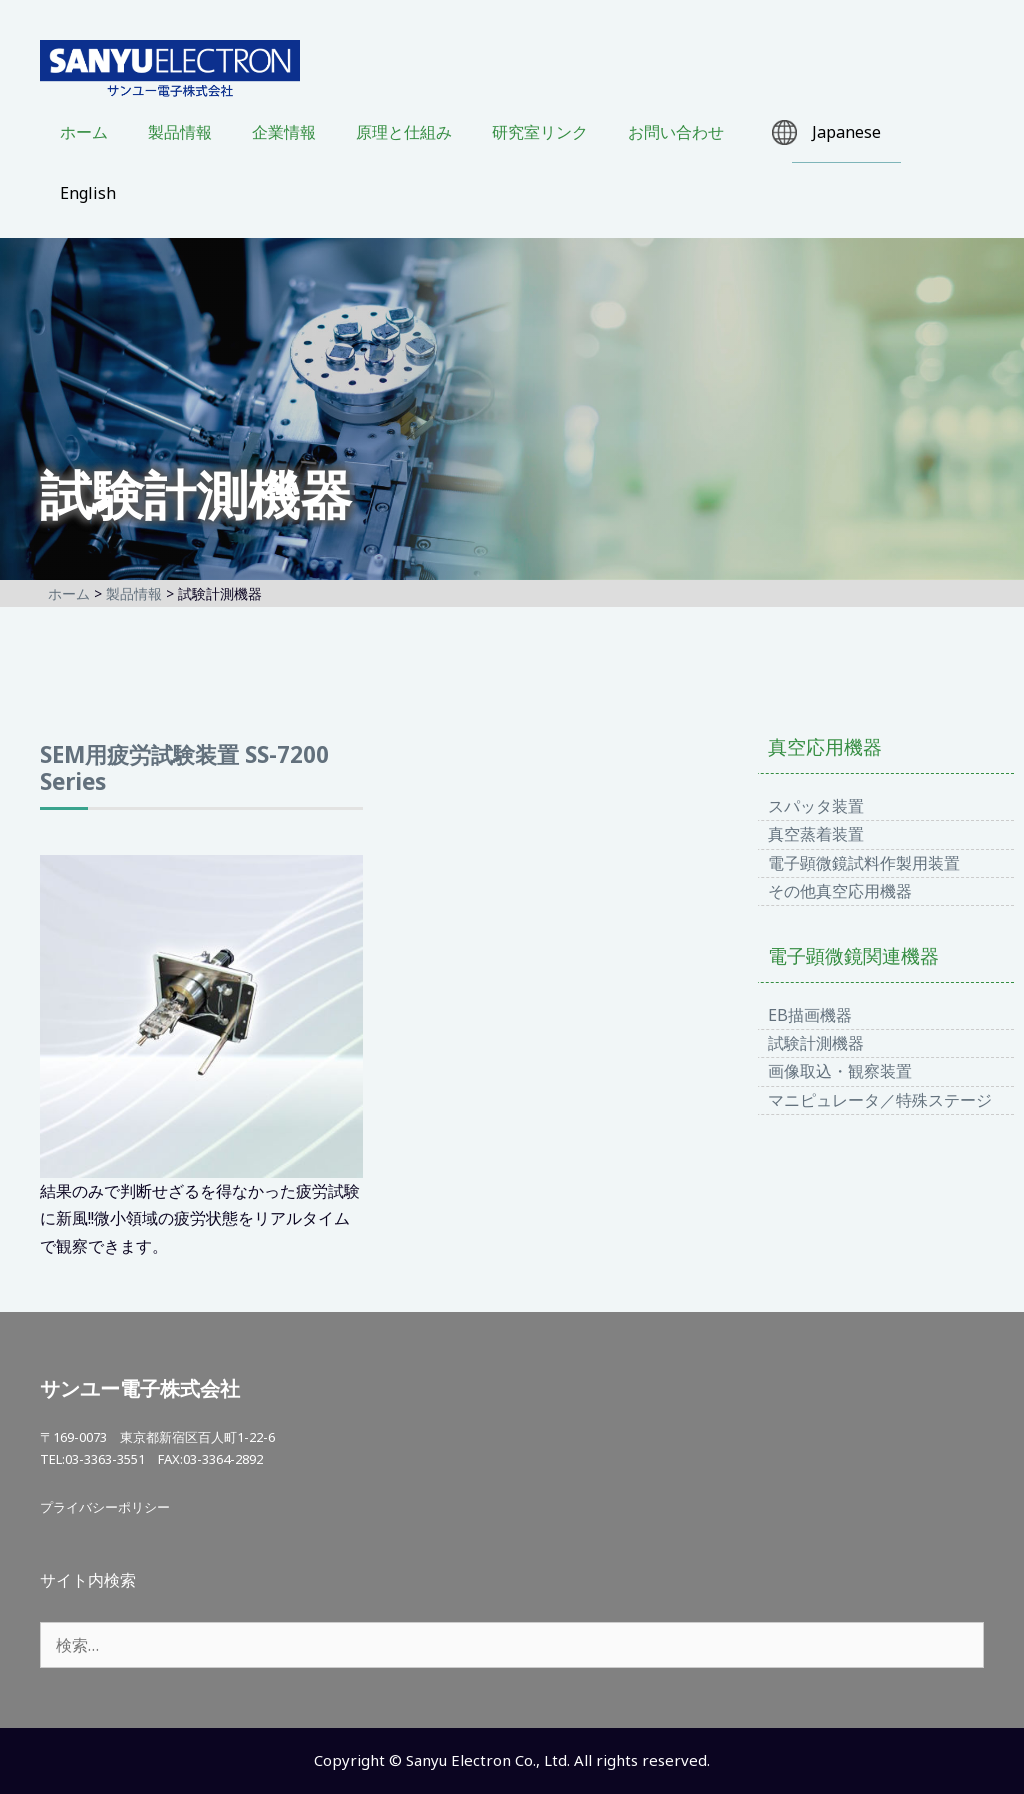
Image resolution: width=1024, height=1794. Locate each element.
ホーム (84, 132)
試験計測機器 (816, 1043)
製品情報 (180, 132)
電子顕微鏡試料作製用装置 (864, 863)
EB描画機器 (810, 1015)
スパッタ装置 (816, 806)
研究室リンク (540, 132)
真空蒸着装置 (816, 834)
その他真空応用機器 (840, 891)
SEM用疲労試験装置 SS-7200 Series (184, 768)
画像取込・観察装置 (840, 1071)
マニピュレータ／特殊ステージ (880, 1100)
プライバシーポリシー (105, 1507)
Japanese (846, 132)
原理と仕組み (404, 132)
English (88, 193)
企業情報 (284, 132)
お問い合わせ (676, 132)
